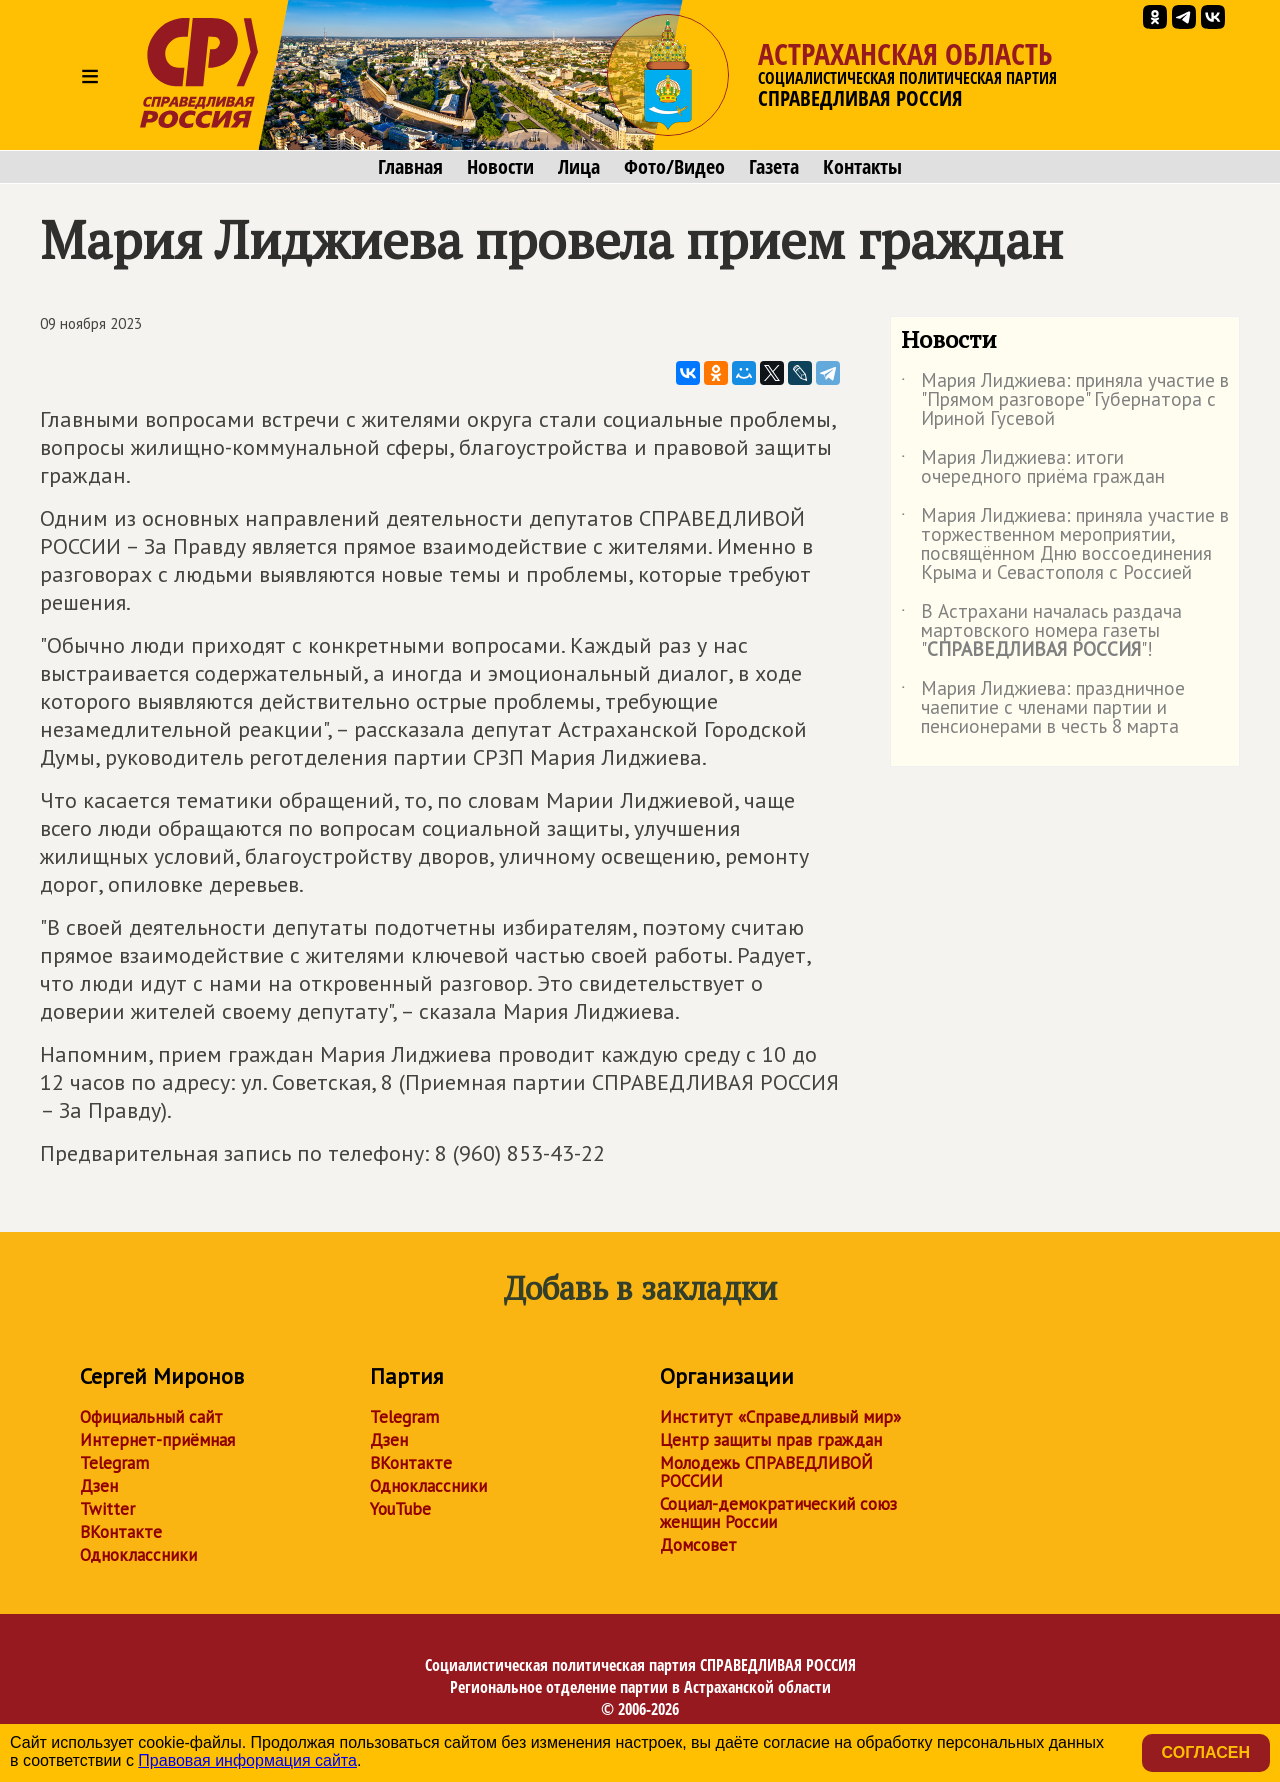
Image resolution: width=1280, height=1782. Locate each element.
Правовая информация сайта (247, 1760)
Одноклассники (138, 1555)
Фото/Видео (674, 167)
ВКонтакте (121, 1532)
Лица (579, 167)
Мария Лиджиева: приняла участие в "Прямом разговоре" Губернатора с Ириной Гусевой (1065, 400)
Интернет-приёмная (157, 1440)
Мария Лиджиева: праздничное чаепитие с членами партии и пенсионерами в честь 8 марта (1043, 708)
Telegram (114, 1463)
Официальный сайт (151, 1417)
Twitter (107, 1509)
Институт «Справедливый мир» (780, 1417)
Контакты (862, 167)
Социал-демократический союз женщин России (778, 1513)
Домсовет (698, 1545)
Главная (410, 167)
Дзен (99, 1486)
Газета (774, 167)
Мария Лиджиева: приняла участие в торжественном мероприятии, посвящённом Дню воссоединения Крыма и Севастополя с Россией (1065, 545)
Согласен (1206, 1752)
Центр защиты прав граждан (771, 1440)
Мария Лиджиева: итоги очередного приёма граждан (1033, 468)
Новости (500, 167)
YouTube (400, 1509)
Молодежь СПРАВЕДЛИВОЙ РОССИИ (766, 1472)
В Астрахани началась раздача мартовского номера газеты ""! (1041, 631)
